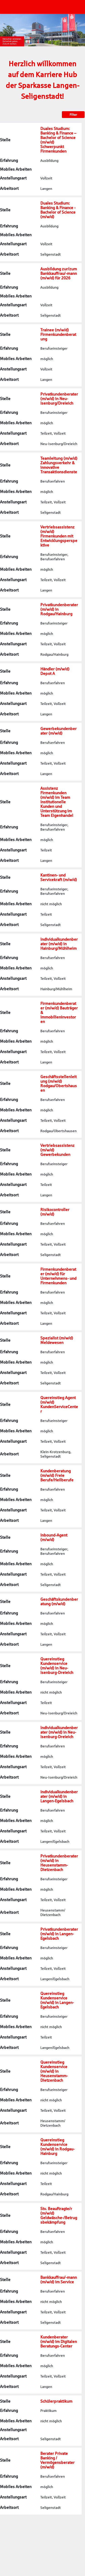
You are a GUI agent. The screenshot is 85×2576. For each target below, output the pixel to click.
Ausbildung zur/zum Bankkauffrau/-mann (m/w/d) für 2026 (58, 273)
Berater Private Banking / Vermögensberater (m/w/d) (57, 2460)
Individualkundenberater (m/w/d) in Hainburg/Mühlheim (59, 944)
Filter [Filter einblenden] (73, 114)
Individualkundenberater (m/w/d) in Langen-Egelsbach (59, 1796)
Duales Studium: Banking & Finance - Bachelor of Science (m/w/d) (57, 210)
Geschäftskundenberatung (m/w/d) (59, 1601)
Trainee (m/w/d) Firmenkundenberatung (58, 334)
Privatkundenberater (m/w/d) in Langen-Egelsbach (59, 1934)
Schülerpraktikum (56, 2401)
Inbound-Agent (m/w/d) (53, 1537)
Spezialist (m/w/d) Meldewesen (56, 1340)
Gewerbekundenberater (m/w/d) (58, 730)
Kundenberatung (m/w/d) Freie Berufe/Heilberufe (56, 1475)
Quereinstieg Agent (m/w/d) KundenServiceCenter (59, 1404)
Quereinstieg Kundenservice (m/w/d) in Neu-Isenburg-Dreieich (56, 1666)
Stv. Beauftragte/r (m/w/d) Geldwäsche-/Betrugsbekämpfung (58, 2215)
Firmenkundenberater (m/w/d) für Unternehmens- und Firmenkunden (58, 1276)
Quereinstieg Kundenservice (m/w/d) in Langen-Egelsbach (57, 2000)
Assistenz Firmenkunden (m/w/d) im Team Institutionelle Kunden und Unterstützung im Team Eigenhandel (56, 802)
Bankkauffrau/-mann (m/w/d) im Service (58, 2279)
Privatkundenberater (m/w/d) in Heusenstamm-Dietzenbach (59, 1863)
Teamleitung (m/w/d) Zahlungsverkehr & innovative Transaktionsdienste (58, 465)
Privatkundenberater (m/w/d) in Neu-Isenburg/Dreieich (59, 398)
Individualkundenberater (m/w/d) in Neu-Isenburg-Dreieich (59, 1732)
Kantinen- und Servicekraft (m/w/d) (58, 877)
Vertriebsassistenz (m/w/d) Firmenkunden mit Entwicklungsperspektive (58, 536)
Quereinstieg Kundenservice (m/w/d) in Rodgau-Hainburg (57, 2147)
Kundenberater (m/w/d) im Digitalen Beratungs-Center (58, 2341)
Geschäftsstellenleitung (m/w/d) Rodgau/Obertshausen (58, 1084)
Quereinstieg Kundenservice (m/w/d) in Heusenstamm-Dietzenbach (54, 2071)
